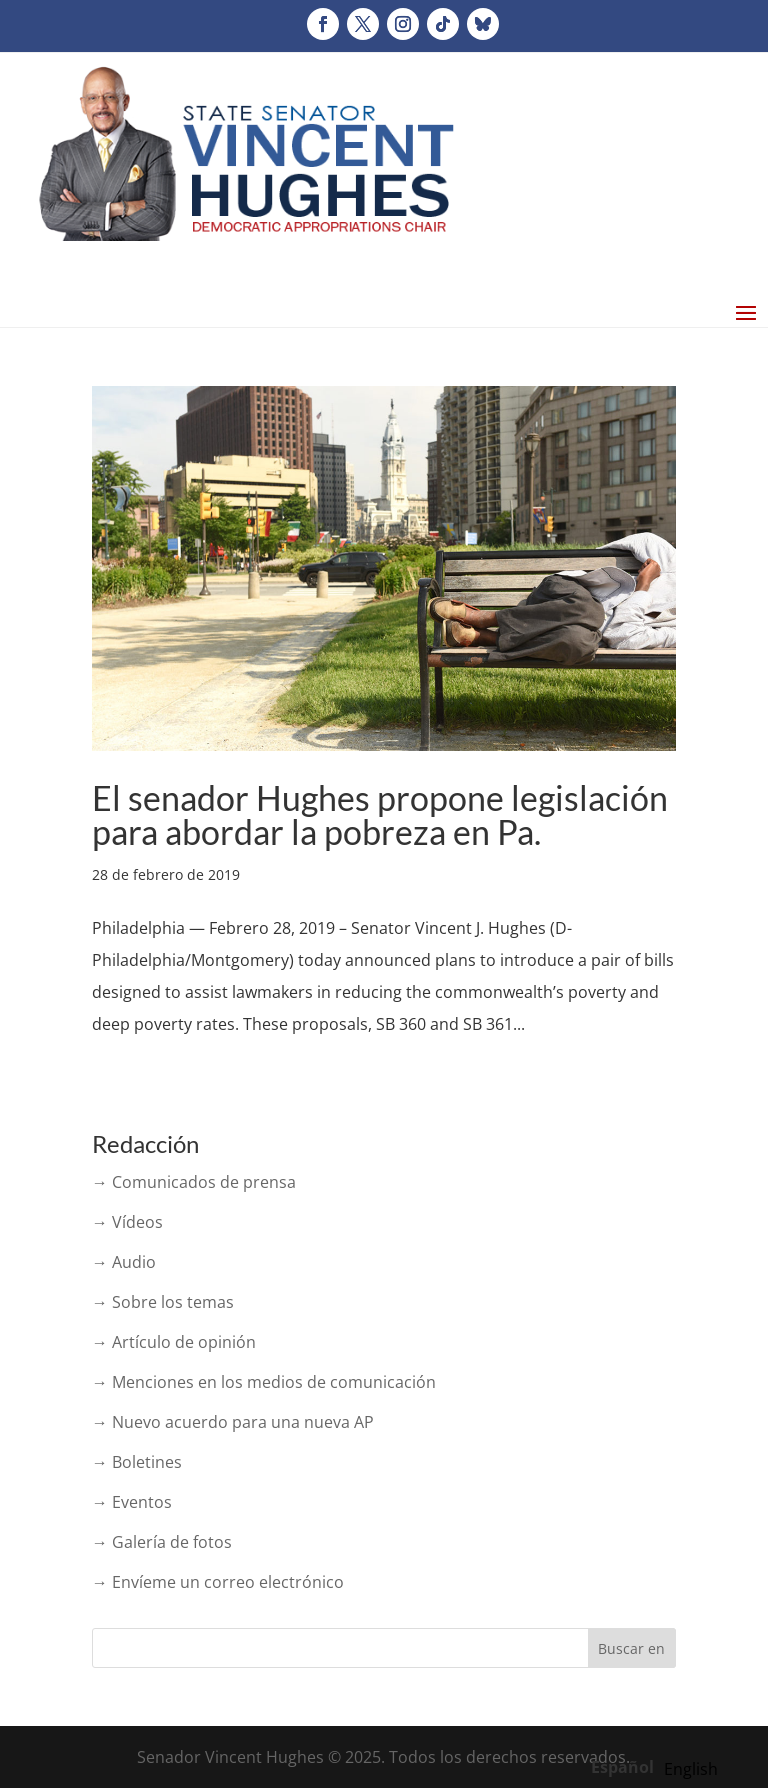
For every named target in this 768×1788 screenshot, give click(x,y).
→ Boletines (137, 1462)
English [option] (691, 1769)
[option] (691, 1769)
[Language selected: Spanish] (659, 1766)
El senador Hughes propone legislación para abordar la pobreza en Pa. (380, 814)
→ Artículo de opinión (174, 1342)
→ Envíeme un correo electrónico (218, 1582)
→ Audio (124, 1262)
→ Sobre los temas (163, 1302)
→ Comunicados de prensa (194, 1182)
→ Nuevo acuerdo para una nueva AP (233, 1422)
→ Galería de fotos (162, 1542)
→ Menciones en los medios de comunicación (264, 1382)
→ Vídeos (127, 1222)
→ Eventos (132, 1502)
